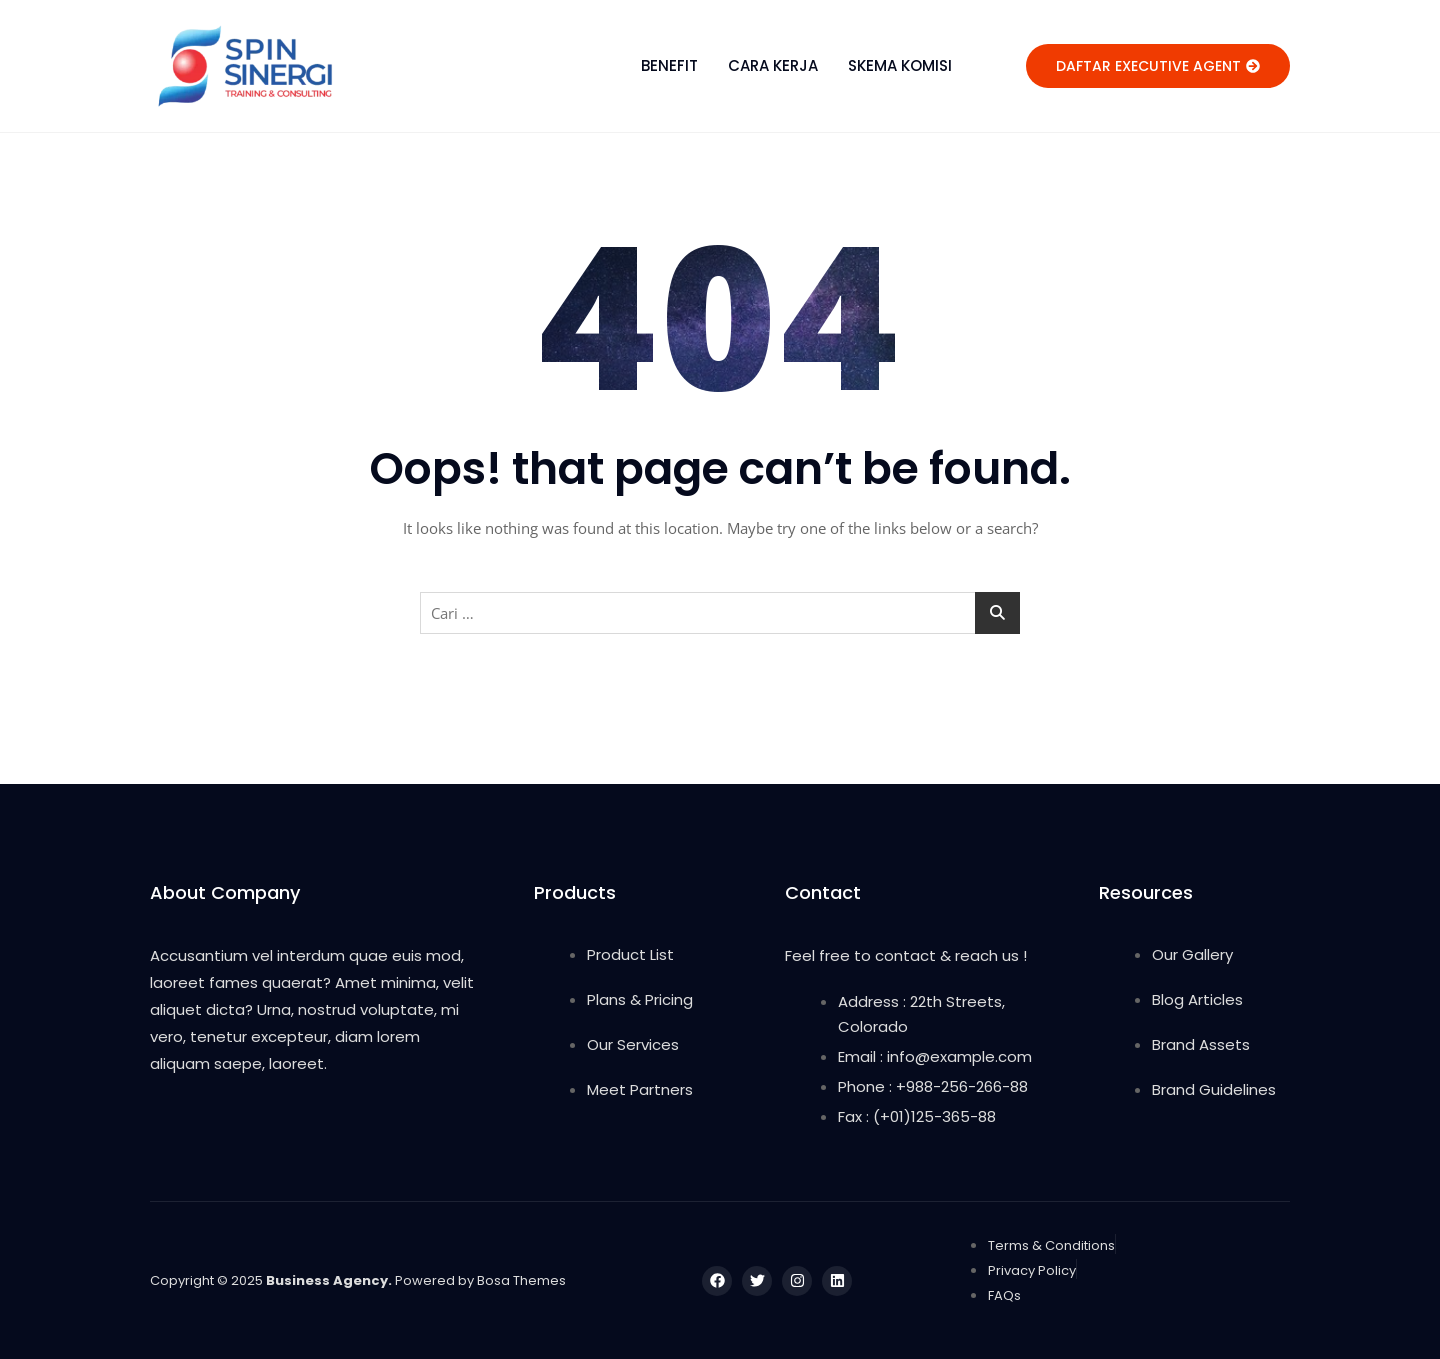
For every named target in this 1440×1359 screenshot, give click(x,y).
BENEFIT (669, 65)
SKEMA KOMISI (900, 65)
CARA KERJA (773, 65)
